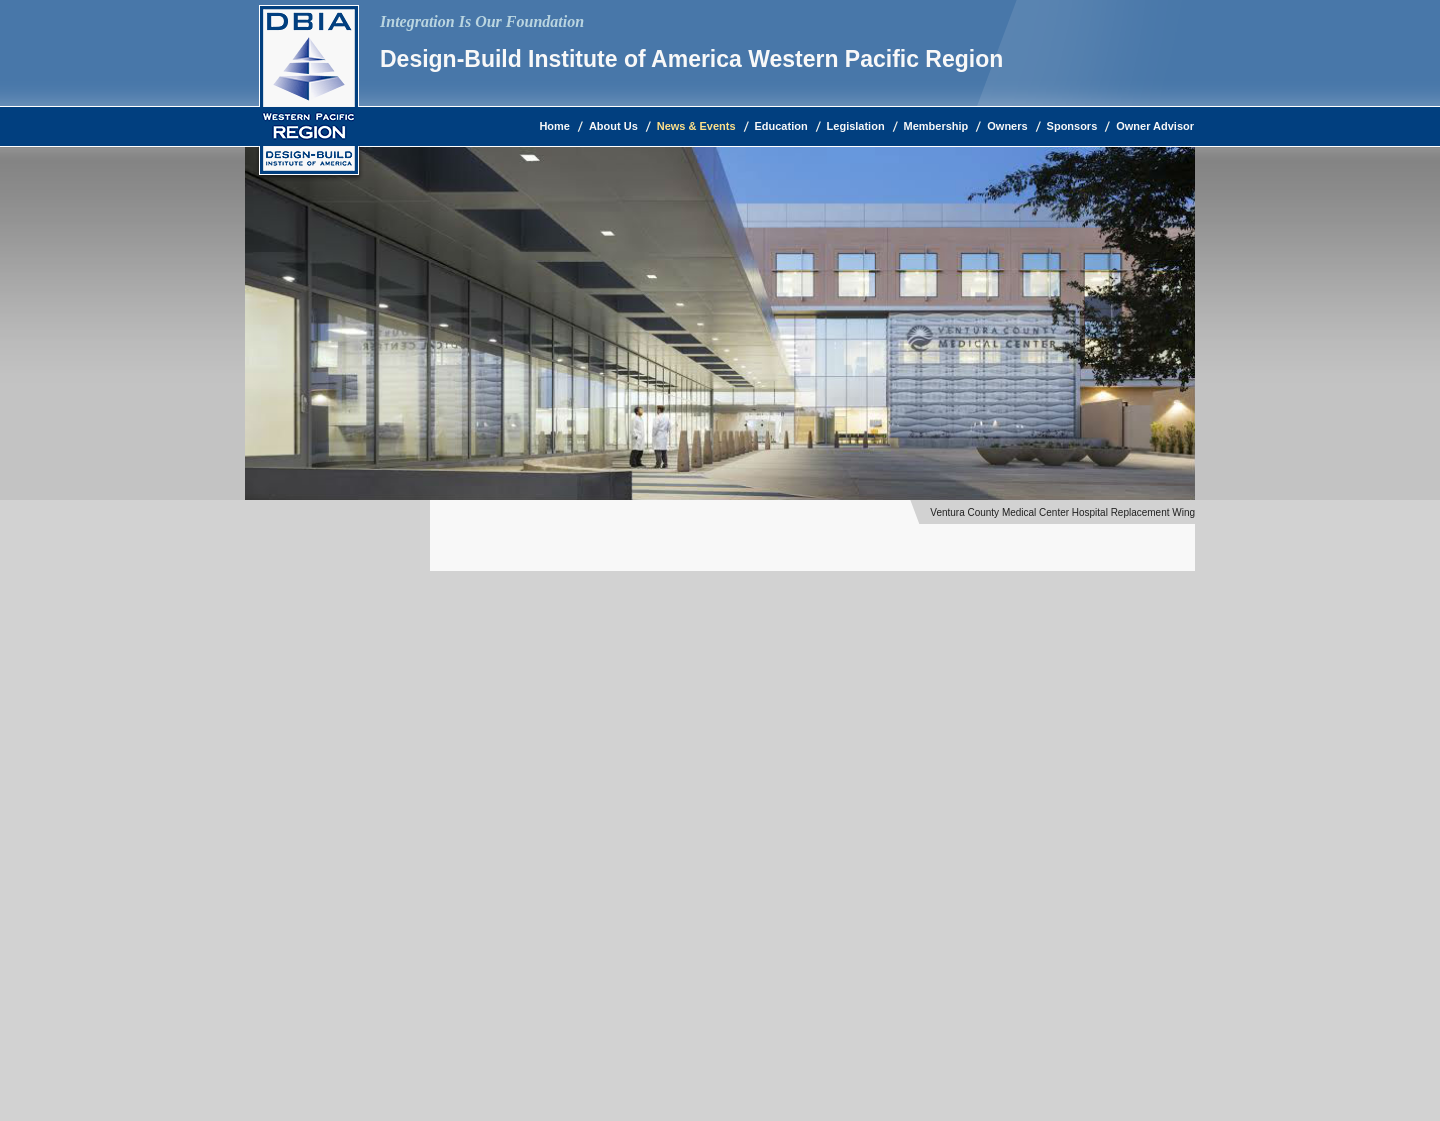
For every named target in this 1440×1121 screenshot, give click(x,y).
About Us (613, 126)
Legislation (856, 126)
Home (554, 126)
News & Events (696, 126)
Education (781, 126)
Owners (1007, 126)
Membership (936, 126)
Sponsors (1072, 126)
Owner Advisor (1155, 126)
